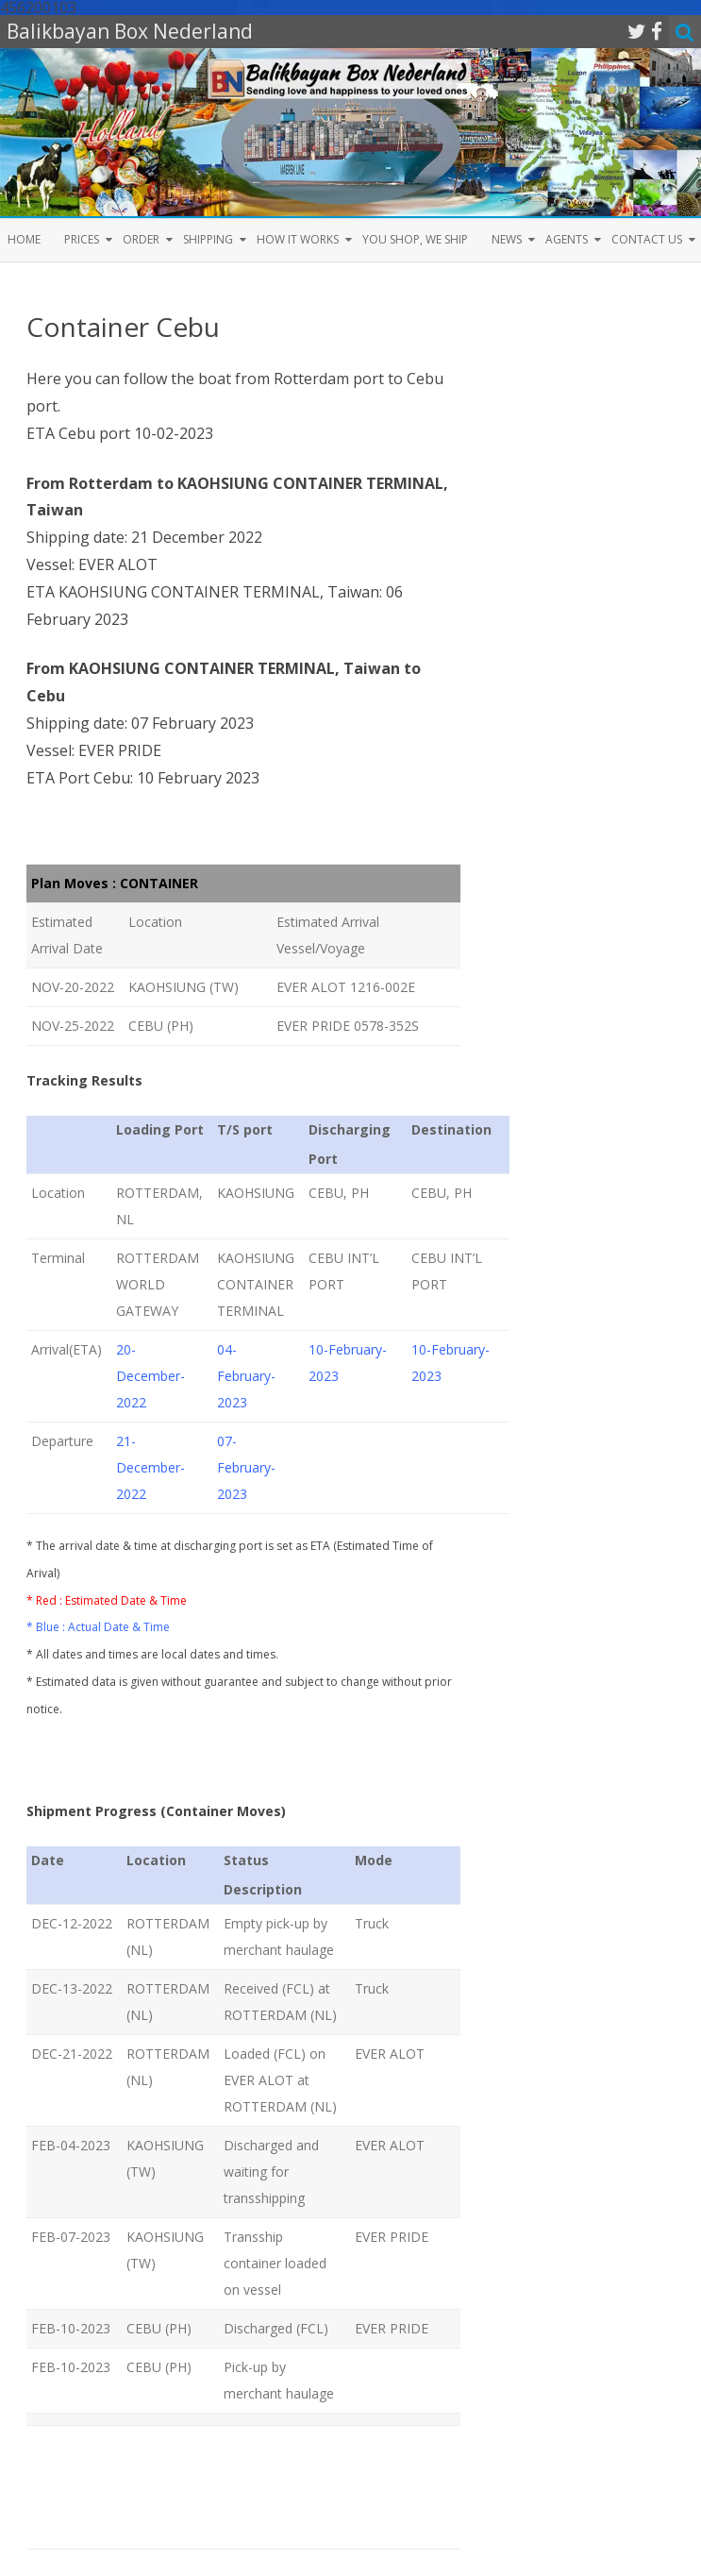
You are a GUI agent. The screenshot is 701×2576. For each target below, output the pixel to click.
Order (141, 239)
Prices (81, 239)
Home (24, 239)
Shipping (208, 239)
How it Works (298, 239)
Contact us (646, 239)
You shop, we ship (415, 239)
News (507, 239)
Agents (566, 239)
